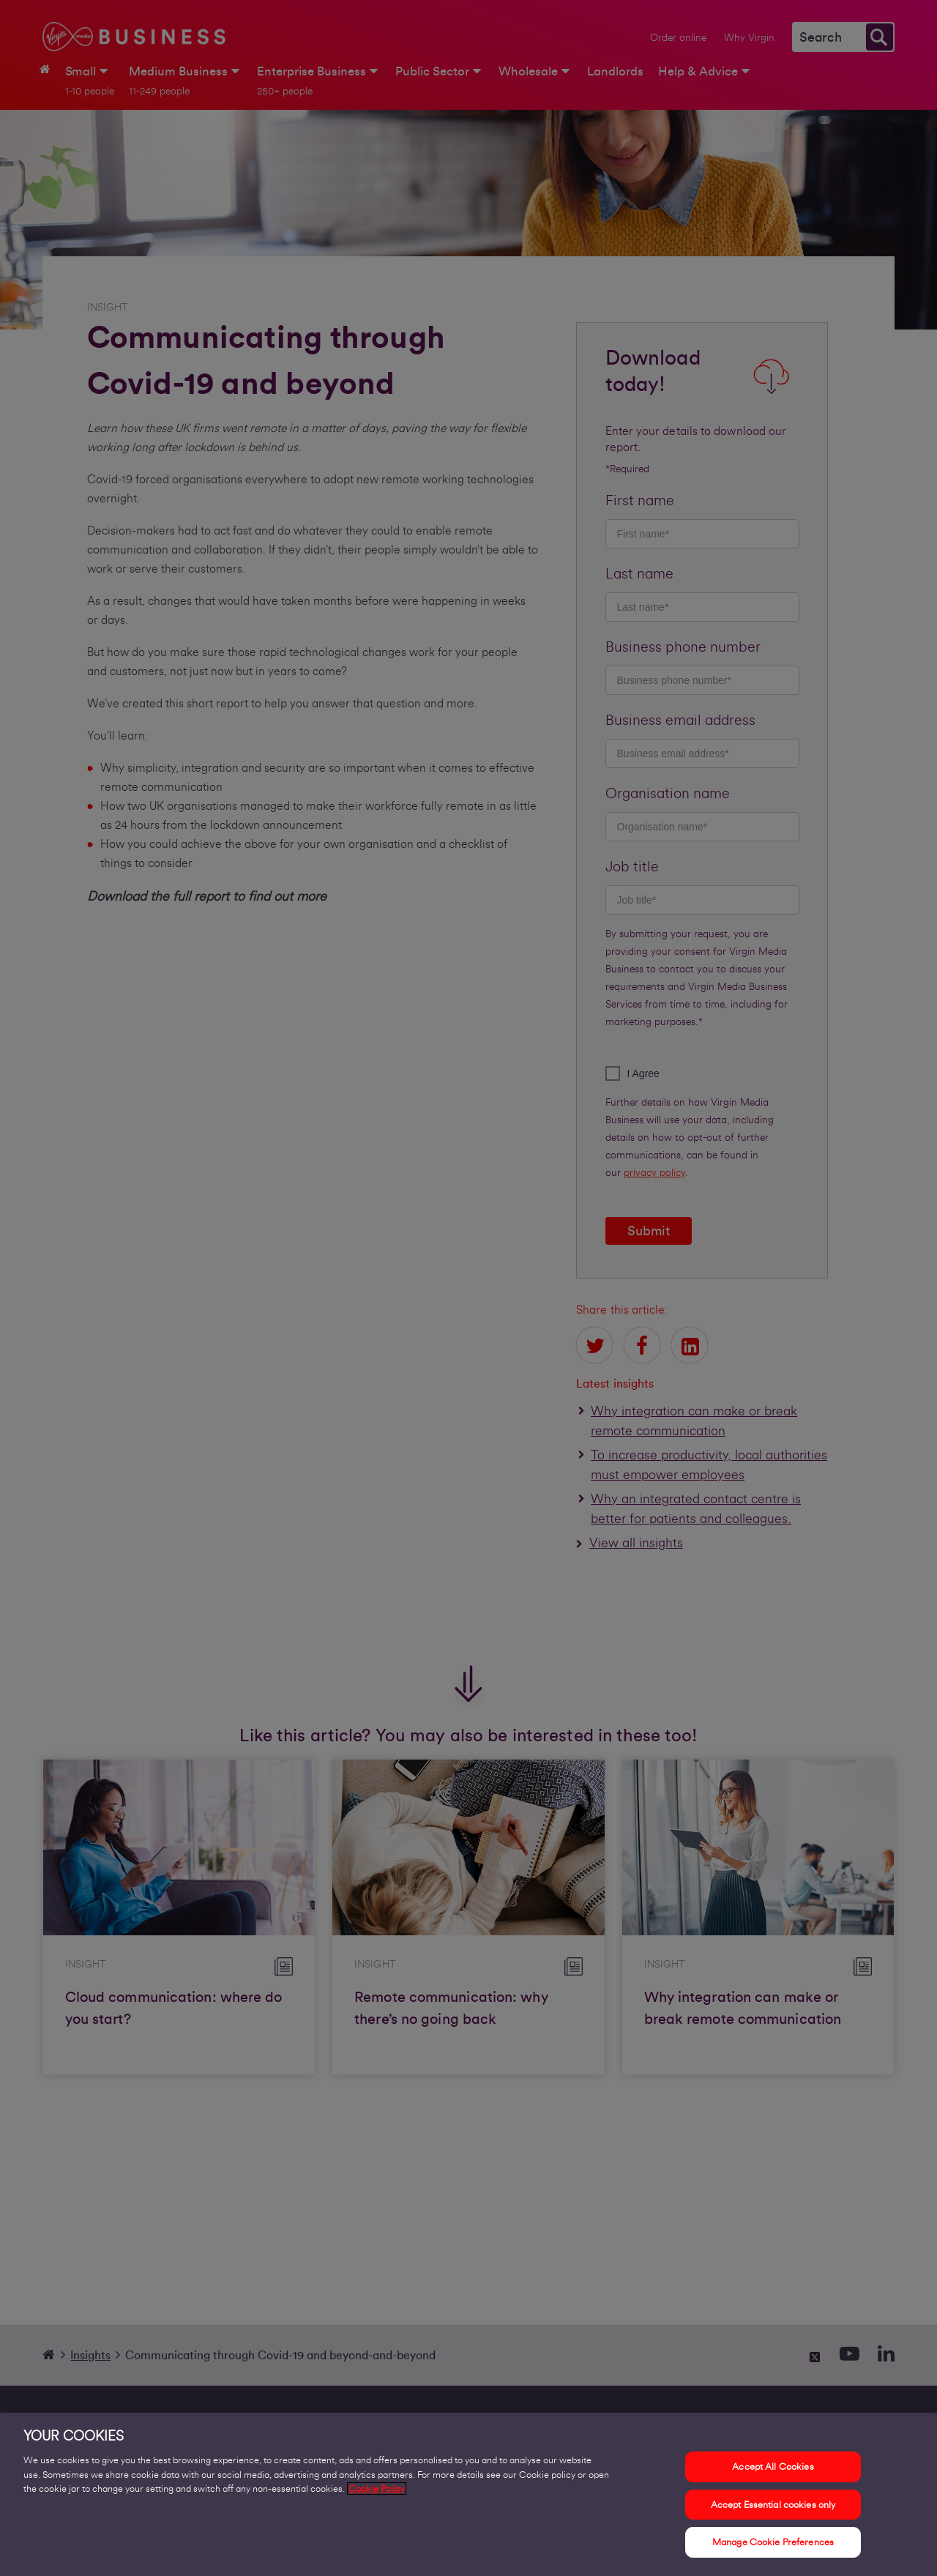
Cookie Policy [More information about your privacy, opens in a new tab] (376, 2496)
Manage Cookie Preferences (773, 2550)
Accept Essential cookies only (773, 2512)
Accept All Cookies (772, 2474)
